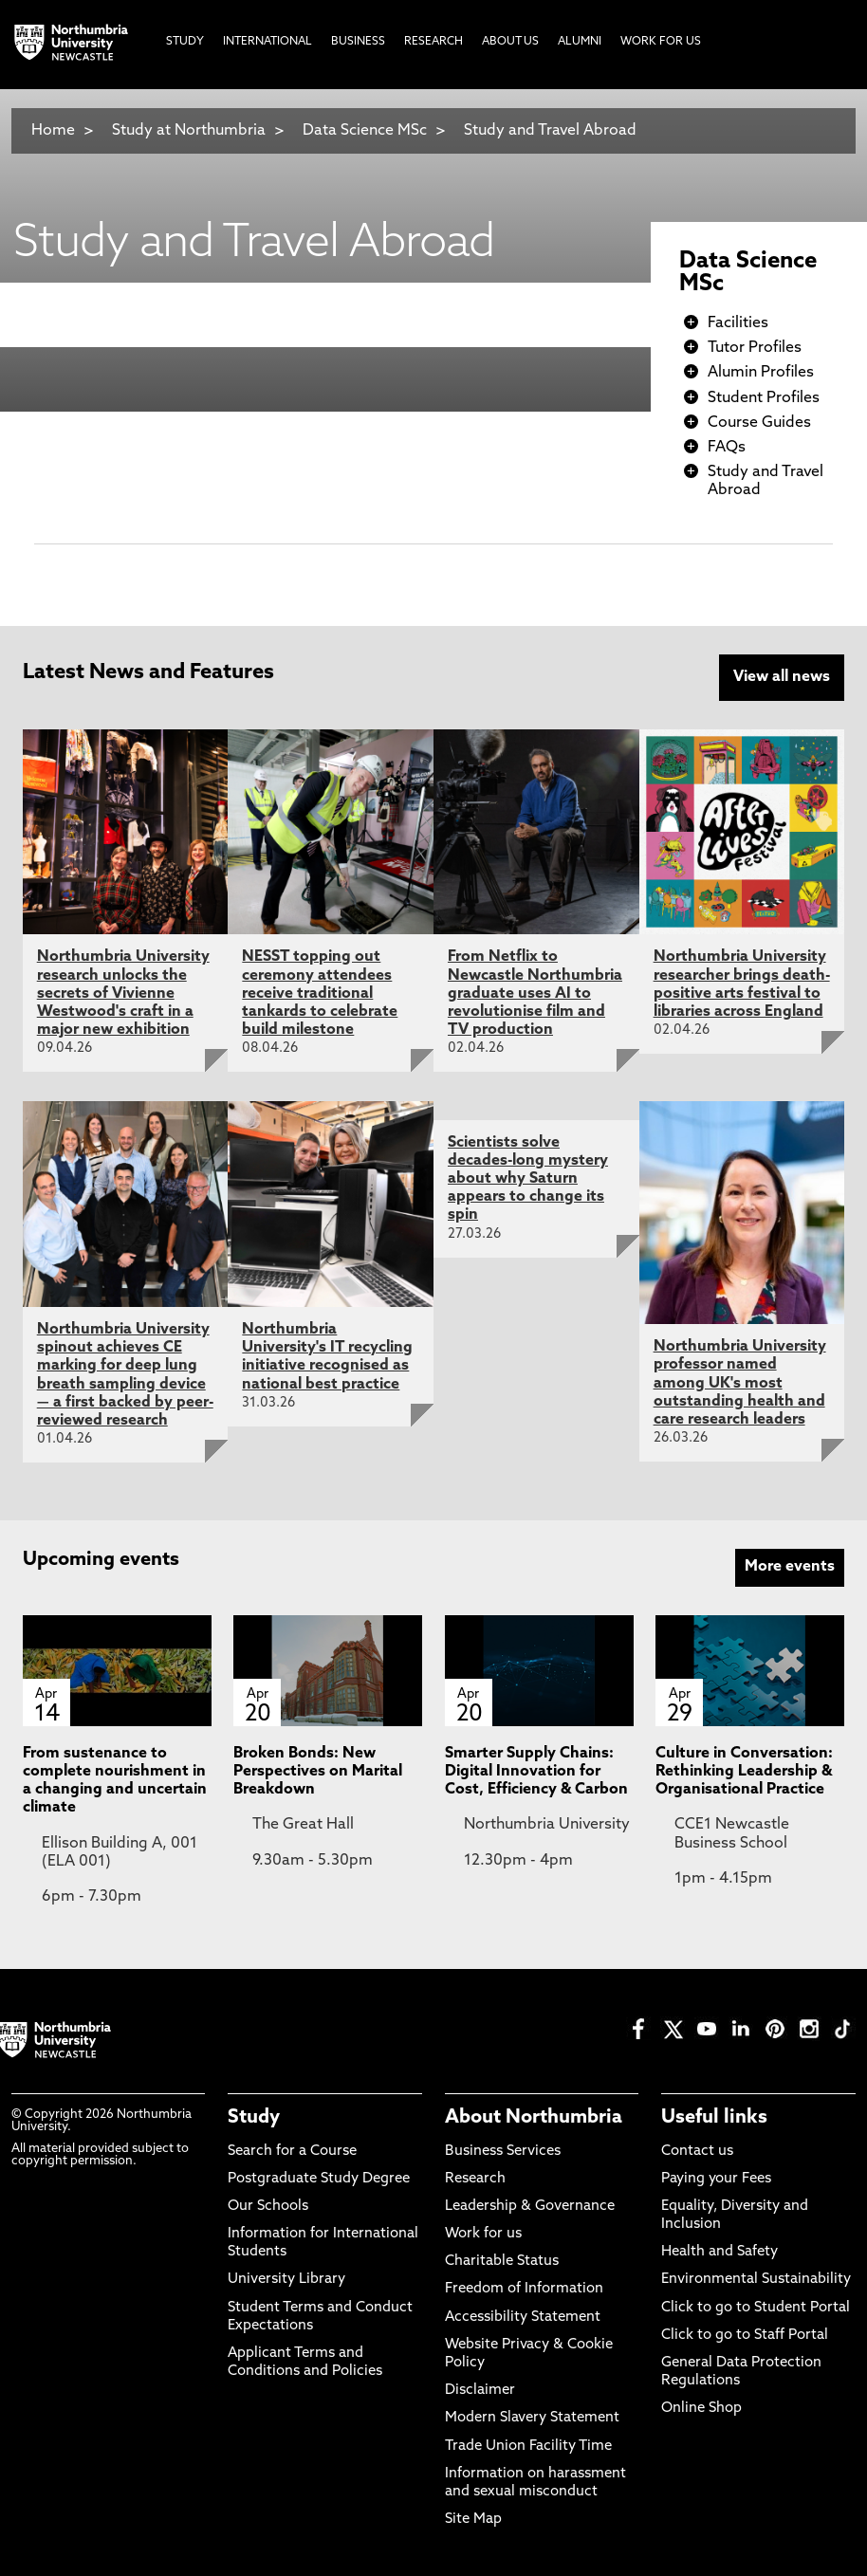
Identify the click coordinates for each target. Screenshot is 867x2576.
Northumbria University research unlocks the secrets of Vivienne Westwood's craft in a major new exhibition (123, 993)
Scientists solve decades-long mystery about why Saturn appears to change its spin (528, 1179)
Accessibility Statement (522, 2317)
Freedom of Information (524, 2289)
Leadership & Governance (530, 2206)
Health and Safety (719, 2252)
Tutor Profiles (755, 348)
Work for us (483, 2234)
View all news (781, 677)
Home (53, 130)
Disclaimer (480, 2390)
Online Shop (701, 2408)
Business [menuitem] (358, 41)
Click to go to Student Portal (755, 2308)
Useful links (714, 2117)
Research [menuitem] (433, 41)
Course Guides (759, 423)
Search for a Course (292, 2151)
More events (790, 1566)
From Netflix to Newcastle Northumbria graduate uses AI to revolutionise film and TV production (535, 993)
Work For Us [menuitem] (660, 41)
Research (475, 2179)
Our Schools (268, 2206)
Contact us (697, 2151)
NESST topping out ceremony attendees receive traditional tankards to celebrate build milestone (319, 993)
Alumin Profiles (761, 372)
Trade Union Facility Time (528, 2446)
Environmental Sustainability (756, 2279)
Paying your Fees (716, 2179)
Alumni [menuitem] (579, 41)
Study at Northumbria (189, 130)
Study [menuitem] (185, 41)
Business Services (503, 2151)
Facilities (738, 323)
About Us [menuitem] (510, 41)
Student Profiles (764, 398)
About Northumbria (533, 2117)
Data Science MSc (365, 130)
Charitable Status (502, 2261)
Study (254, 2117)
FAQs (727, 447)
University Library (286, 2279)
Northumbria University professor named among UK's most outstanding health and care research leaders (740, 1383)
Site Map (473, 2519)
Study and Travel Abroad (550, 130)
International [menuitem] (267, 41)
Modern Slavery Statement (532, 2418)
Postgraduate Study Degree (319, 2179)
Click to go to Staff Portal (744, 2335)
